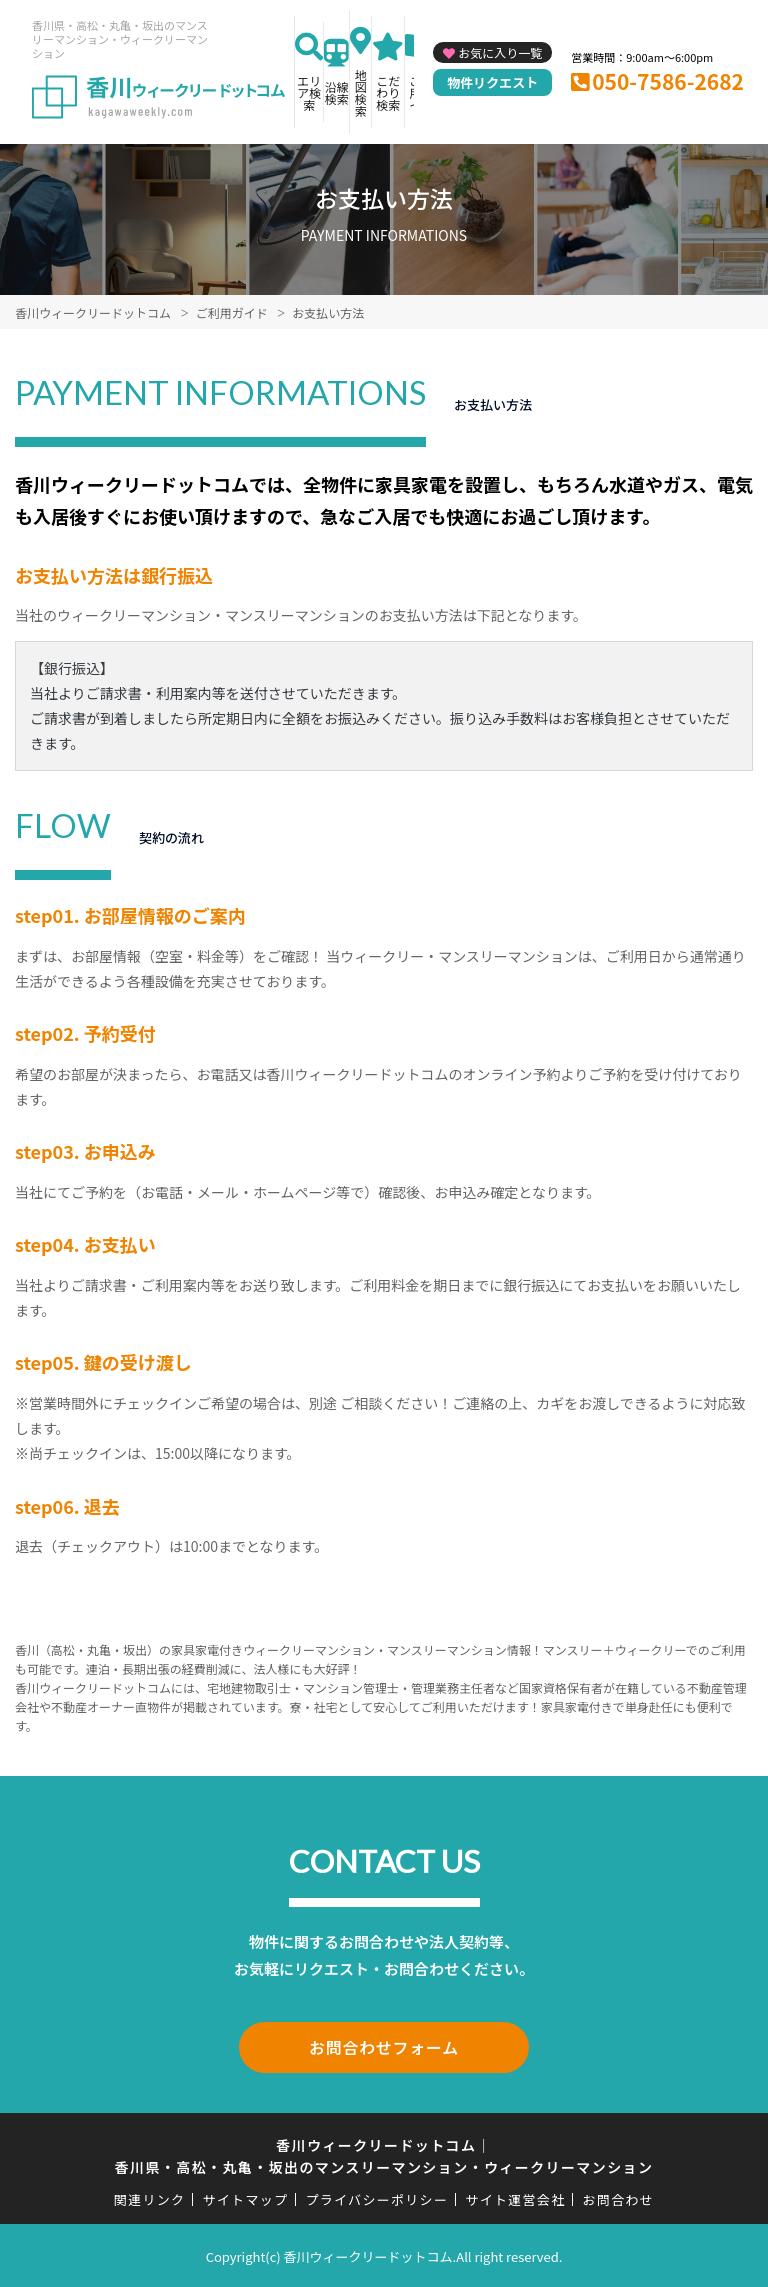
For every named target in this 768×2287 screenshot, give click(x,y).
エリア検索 (309, 92)
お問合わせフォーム (384, 2046)
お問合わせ (619, 2196)
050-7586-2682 (668, 81)
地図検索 (361, 92)
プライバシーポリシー (376, 2196)
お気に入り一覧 (500, 52)
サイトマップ (246, 2196)
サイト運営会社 (515, 2196)
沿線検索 (337, 92)
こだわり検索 (388, 92)
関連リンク (150, 2196)
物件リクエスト (492, 82)
